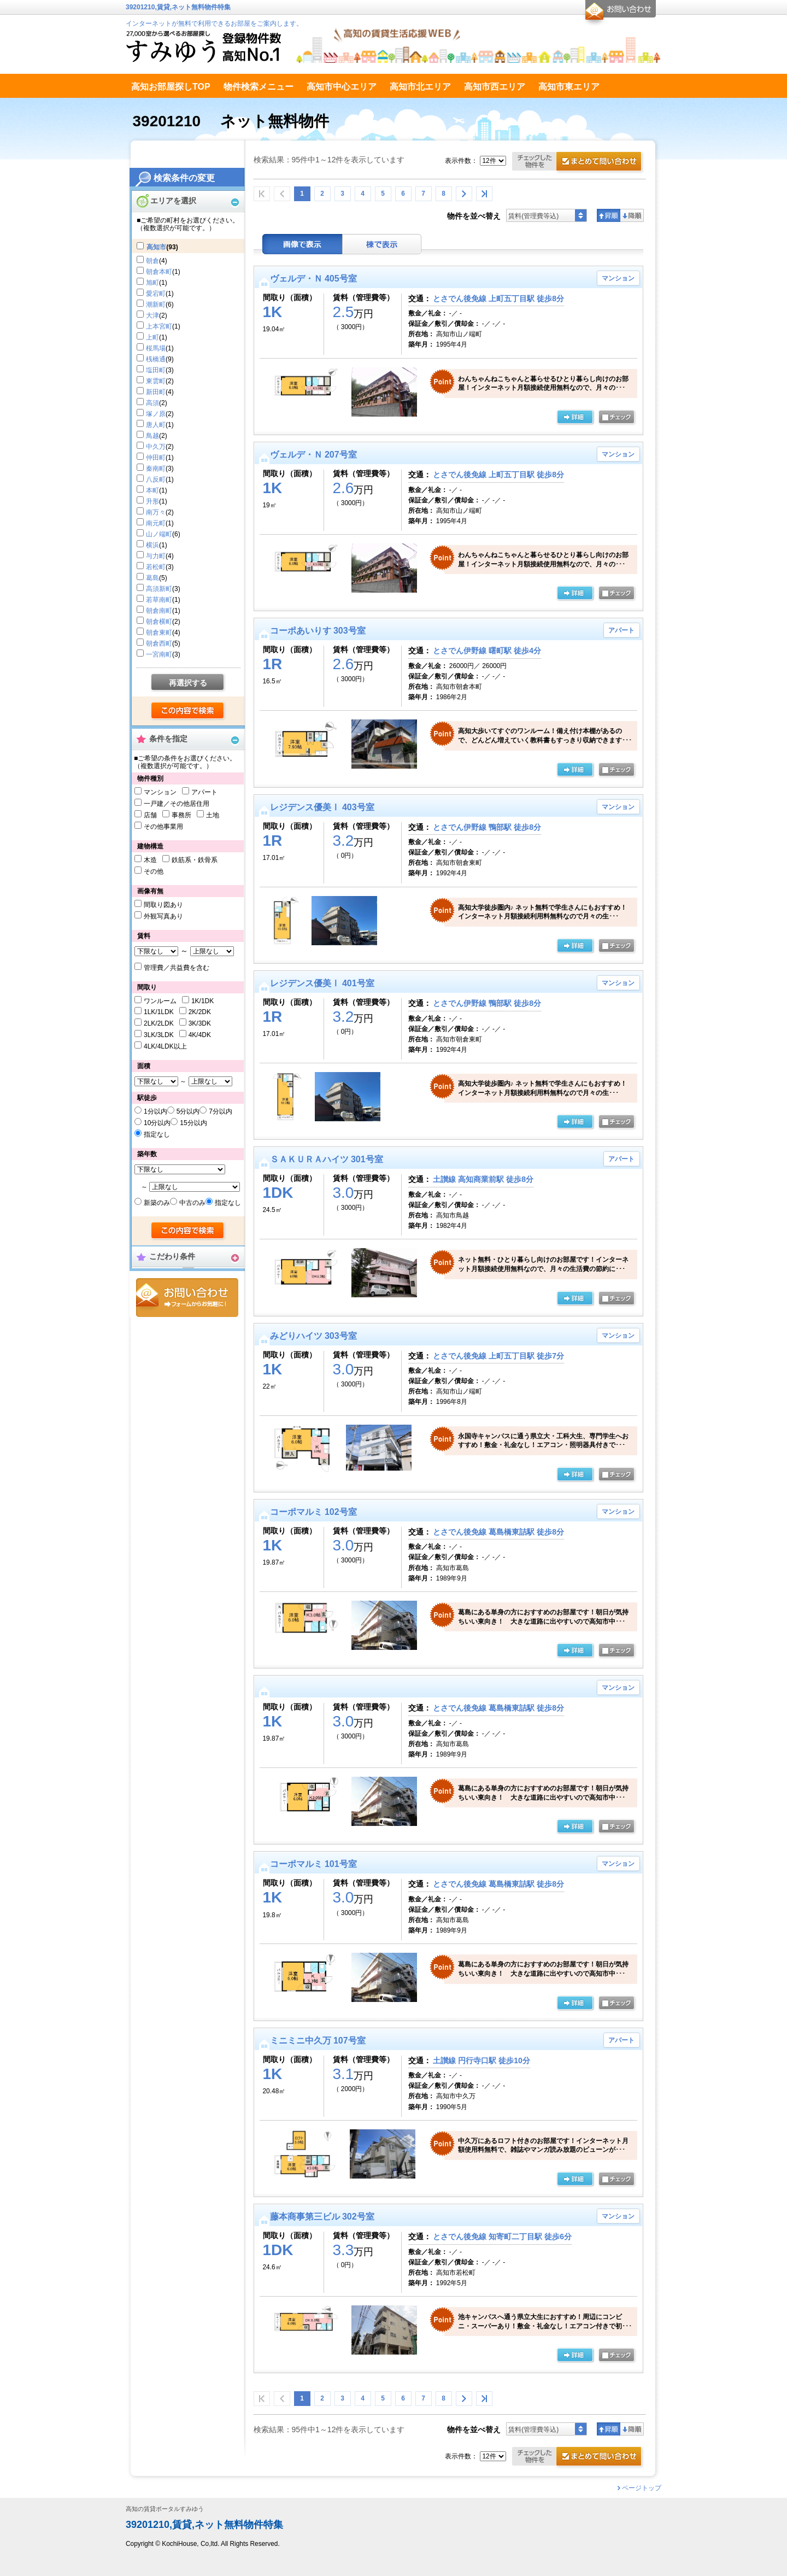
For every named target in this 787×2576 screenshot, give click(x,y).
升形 (152, 501)
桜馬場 (156, 348)
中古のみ (192, 1203)
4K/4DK (200, 1035)
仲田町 (156, 457)
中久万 (156, 446)
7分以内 (220, 1111)
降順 (632, 215)
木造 (150, 860)
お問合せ (187, 1297)
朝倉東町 (159, 632)
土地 (212, 815)
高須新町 (159, 589)
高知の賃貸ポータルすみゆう (165, 2509)
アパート (204, 792)
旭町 (152, 282)
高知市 (156, 247)
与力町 (156, 556)
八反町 (156, 479)
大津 (152, 315)
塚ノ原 (156, 414)
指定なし (157, 1134)
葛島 (152, 578)
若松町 (156, 567)
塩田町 (156, 370)
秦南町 (156, 468)
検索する (188, 711)
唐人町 (156, 425)
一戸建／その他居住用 (176, 803)
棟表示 (382, 244)
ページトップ (641, 2488)
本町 (152, 490)
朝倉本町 (159, 272)
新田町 (156, 392)
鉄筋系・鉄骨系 (195, 860)
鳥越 (152, 436)
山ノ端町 (159, 534)
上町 (152, 337)
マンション (160, 792)
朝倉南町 (159, 610)
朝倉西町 (159, 643)
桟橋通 (156, 359)
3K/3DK (200, 1023)
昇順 (608, 215)
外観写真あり (163, 916)
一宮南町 (159, 654)
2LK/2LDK (159, 1023)
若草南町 (159, 600)
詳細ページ (575, 1827)
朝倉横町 (159, 621)
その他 (153, 871)
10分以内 (157, 1123)
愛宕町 (156, 293)
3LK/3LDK (159, 1035)
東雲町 (156, 381)
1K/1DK (202, 1001)
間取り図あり (163, 905)
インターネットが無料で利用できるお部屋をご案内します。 (214, 23)
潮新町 (156, 304)
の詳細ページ (575, 417)
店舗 (150, 815)
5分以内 (188, 1111)
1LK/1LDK (159, 1012)
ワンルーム (160, 1001)
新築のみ (157, 1203)
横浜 (152, 545)
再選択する (188, 682)
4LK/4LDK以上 (165, 1046)
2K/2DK (200, 1012)
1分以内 (155, 1111)
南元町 (156, 523)
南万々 (156, 512)
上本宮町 (159, 326)
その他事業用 (163, 826)
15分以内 (193, 1123)
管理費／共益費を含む (176, 967)
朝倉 (152, 261)
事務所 (181, 815)
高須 (152, 403)
